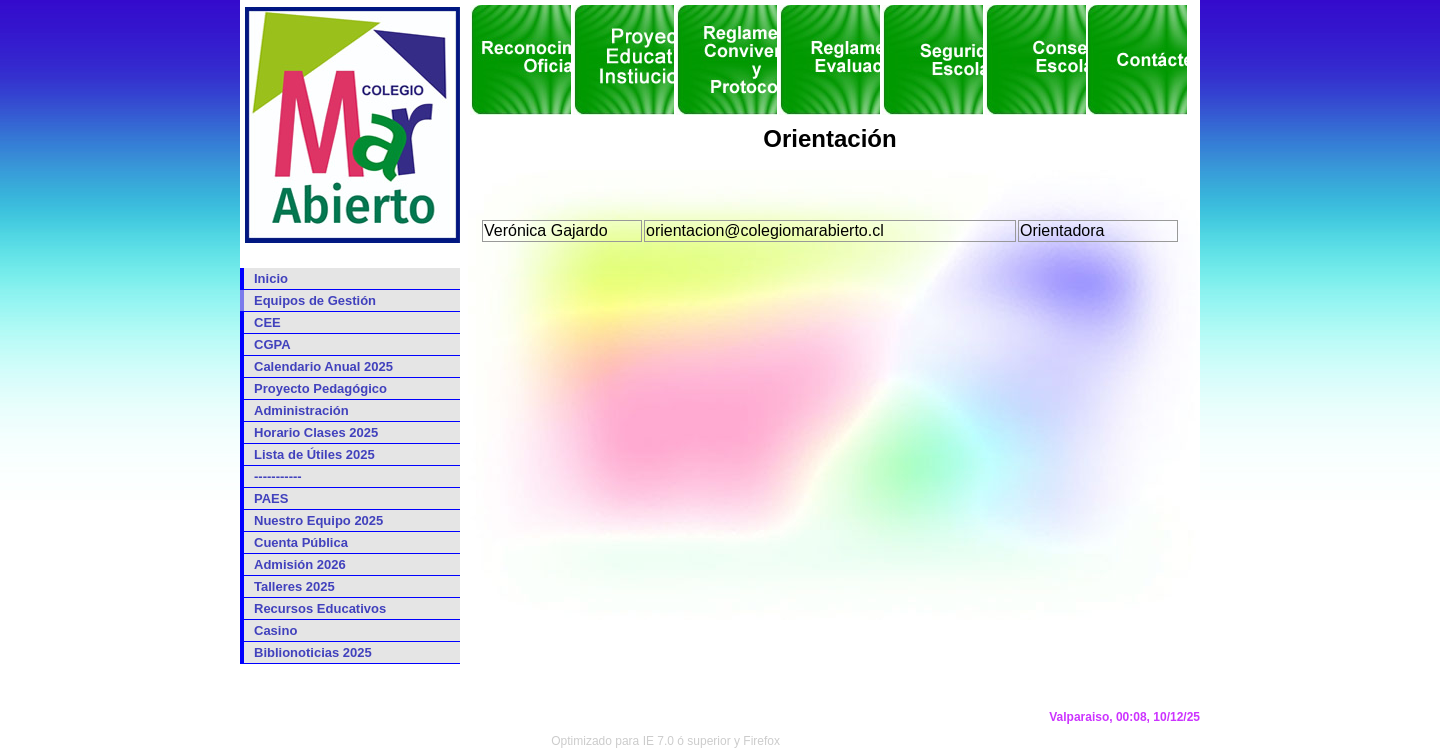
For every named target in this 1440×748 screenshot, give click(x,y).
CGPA (272, 344)
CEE (267, 322)
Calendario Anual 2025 (323, 366)
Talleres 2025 (294, 586)
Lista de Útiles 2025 (314, 454)
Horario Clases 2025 (316, 432)
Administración (301, 410)
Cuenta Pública (301, 542)
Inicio (271, 278)
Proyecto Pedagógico (320, 388)
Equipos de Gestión (315, 300)
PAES (271, 498)
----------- (278, 476)
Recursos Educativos (320, 608)
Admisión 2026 (300, 564)
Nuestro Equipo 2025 (318, 520)
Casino (275, 630)
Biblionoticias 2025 (313, 652)
